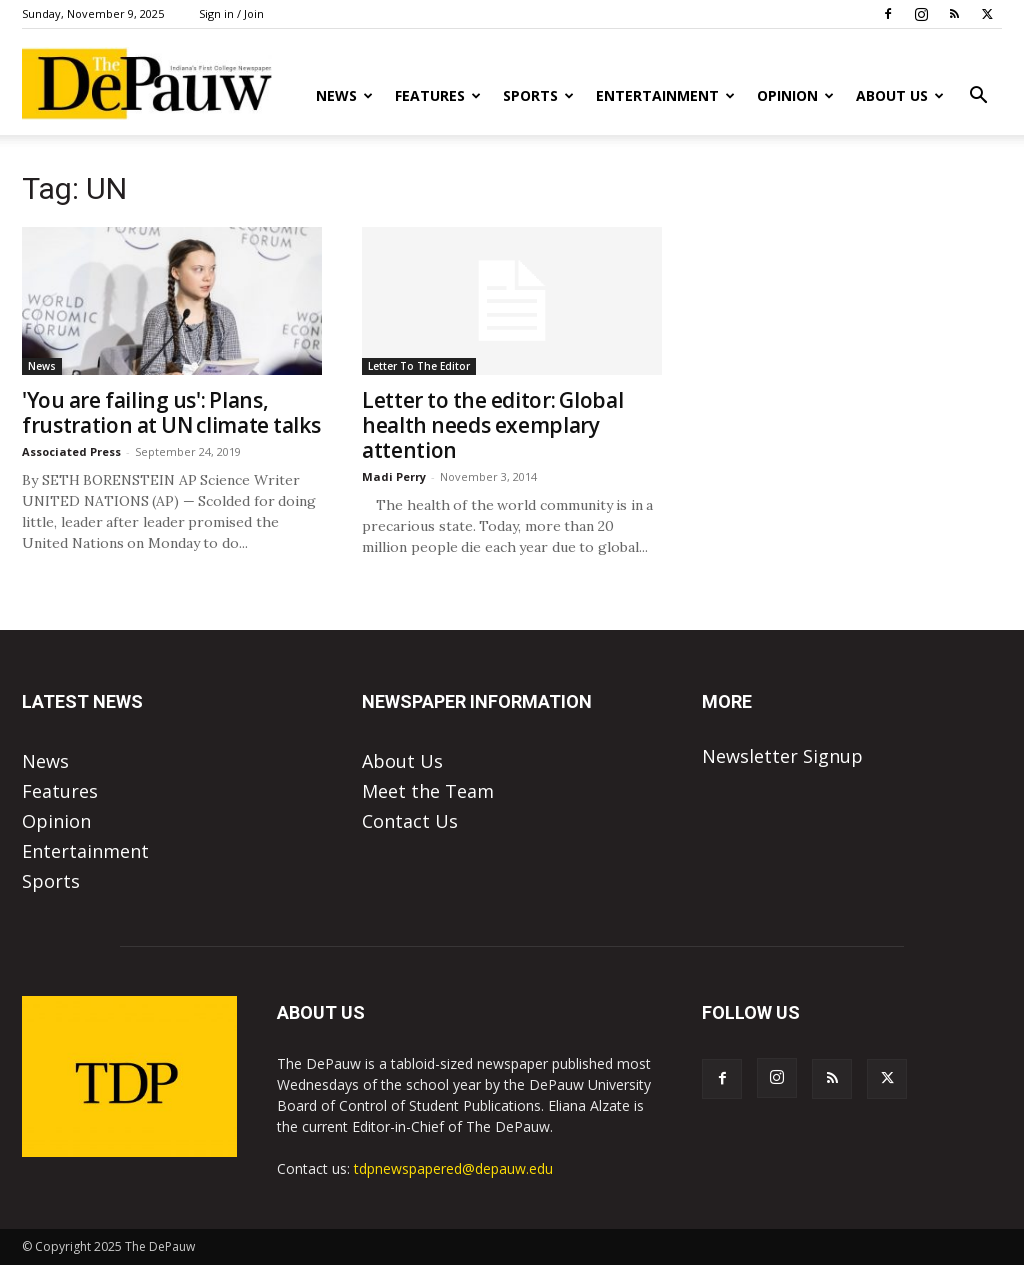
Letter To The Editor (419, 366)
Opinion (795, 95)
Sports (538, 95)
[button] (978, 96)
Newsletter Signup (782, 756)
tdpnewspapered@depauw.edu (453, 1168)
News (344, 95)
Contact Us (410, 821)
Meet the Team (428, 791)
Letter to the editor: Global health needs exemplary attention (492, 425)
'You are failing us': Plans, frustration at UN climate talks (171, 412)
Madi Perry (394, 476)
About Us (900, 95)
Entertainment (665, 95)
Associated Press (71, 451)
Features (438, 95)
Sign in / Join (231, 13)
